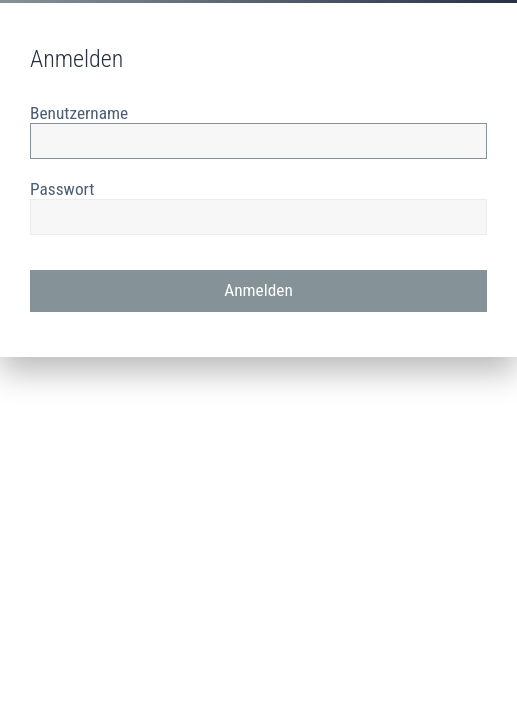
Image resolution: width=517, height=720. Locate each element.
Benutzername (79, 113)
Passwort (62, 189)
